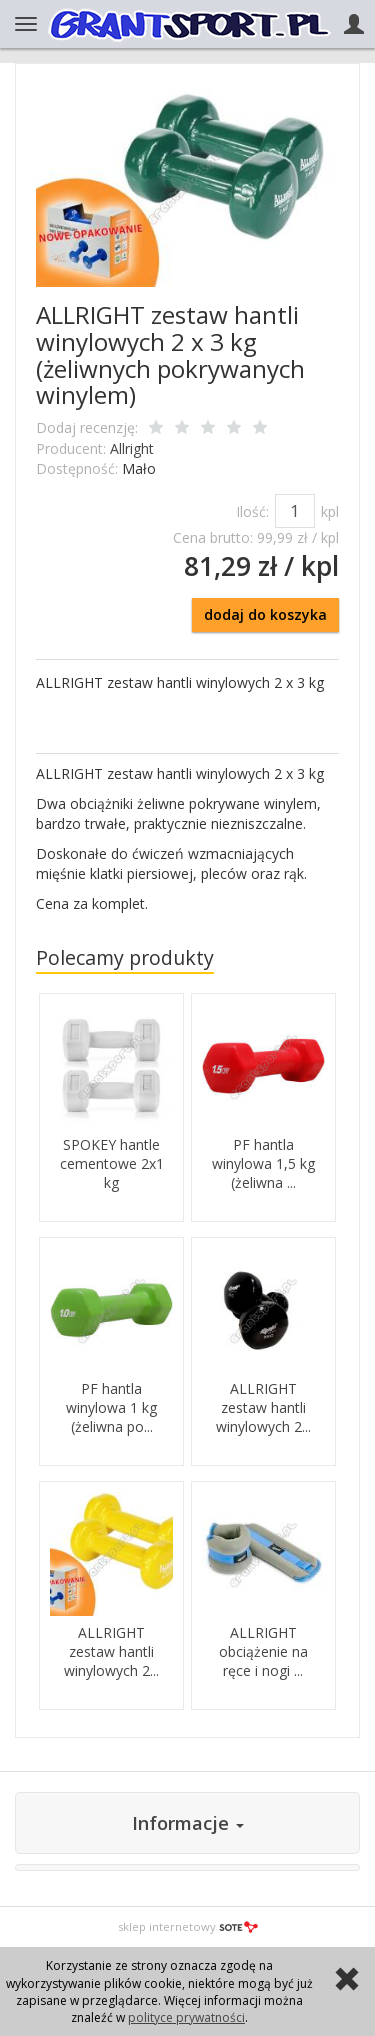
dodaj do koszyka (265, 614)
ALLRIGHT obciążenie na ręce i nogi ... (263, 1651)
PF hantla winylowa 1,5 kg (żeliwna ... (263, 1163)
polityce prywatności (186, 2017)
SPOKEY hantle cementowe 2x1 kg (112, 1163)
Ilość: (252, 511)
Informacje (188, 1823)
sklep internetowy (188, 1926)
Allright (132, 448)
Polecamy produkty (125, 957)
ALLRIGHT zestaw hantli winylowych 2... (263, 1407)
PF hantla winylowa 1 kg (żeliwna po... (111, 1407)
